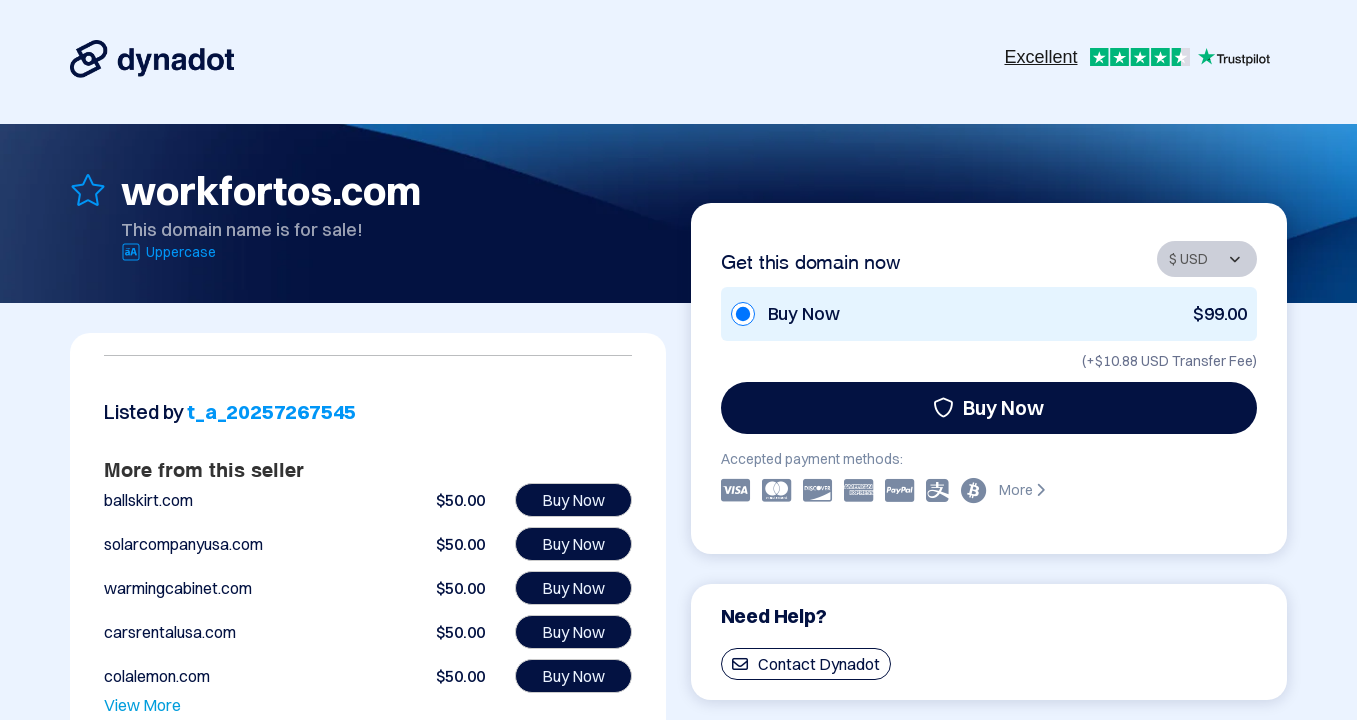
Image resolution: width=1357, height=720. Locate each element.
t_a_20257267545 (271, 411)
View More (142, 705)
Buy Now (988, 407)
